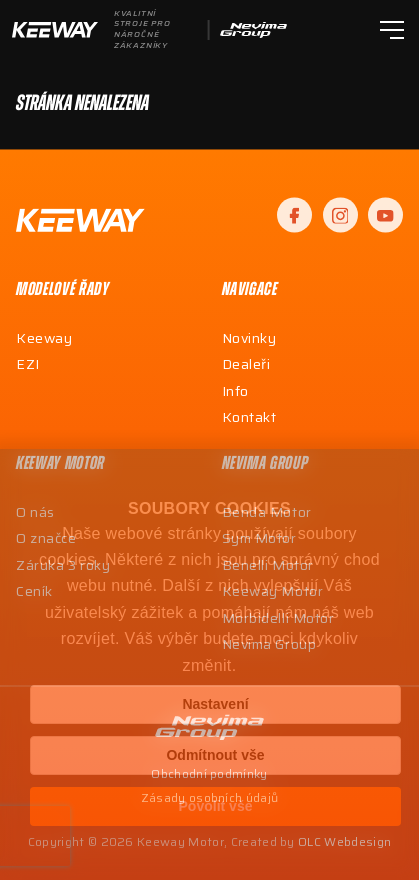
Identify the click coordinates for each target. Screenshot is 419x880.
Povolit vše (216, 806)
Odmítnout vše (215, 755)
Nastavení (215, 704)
